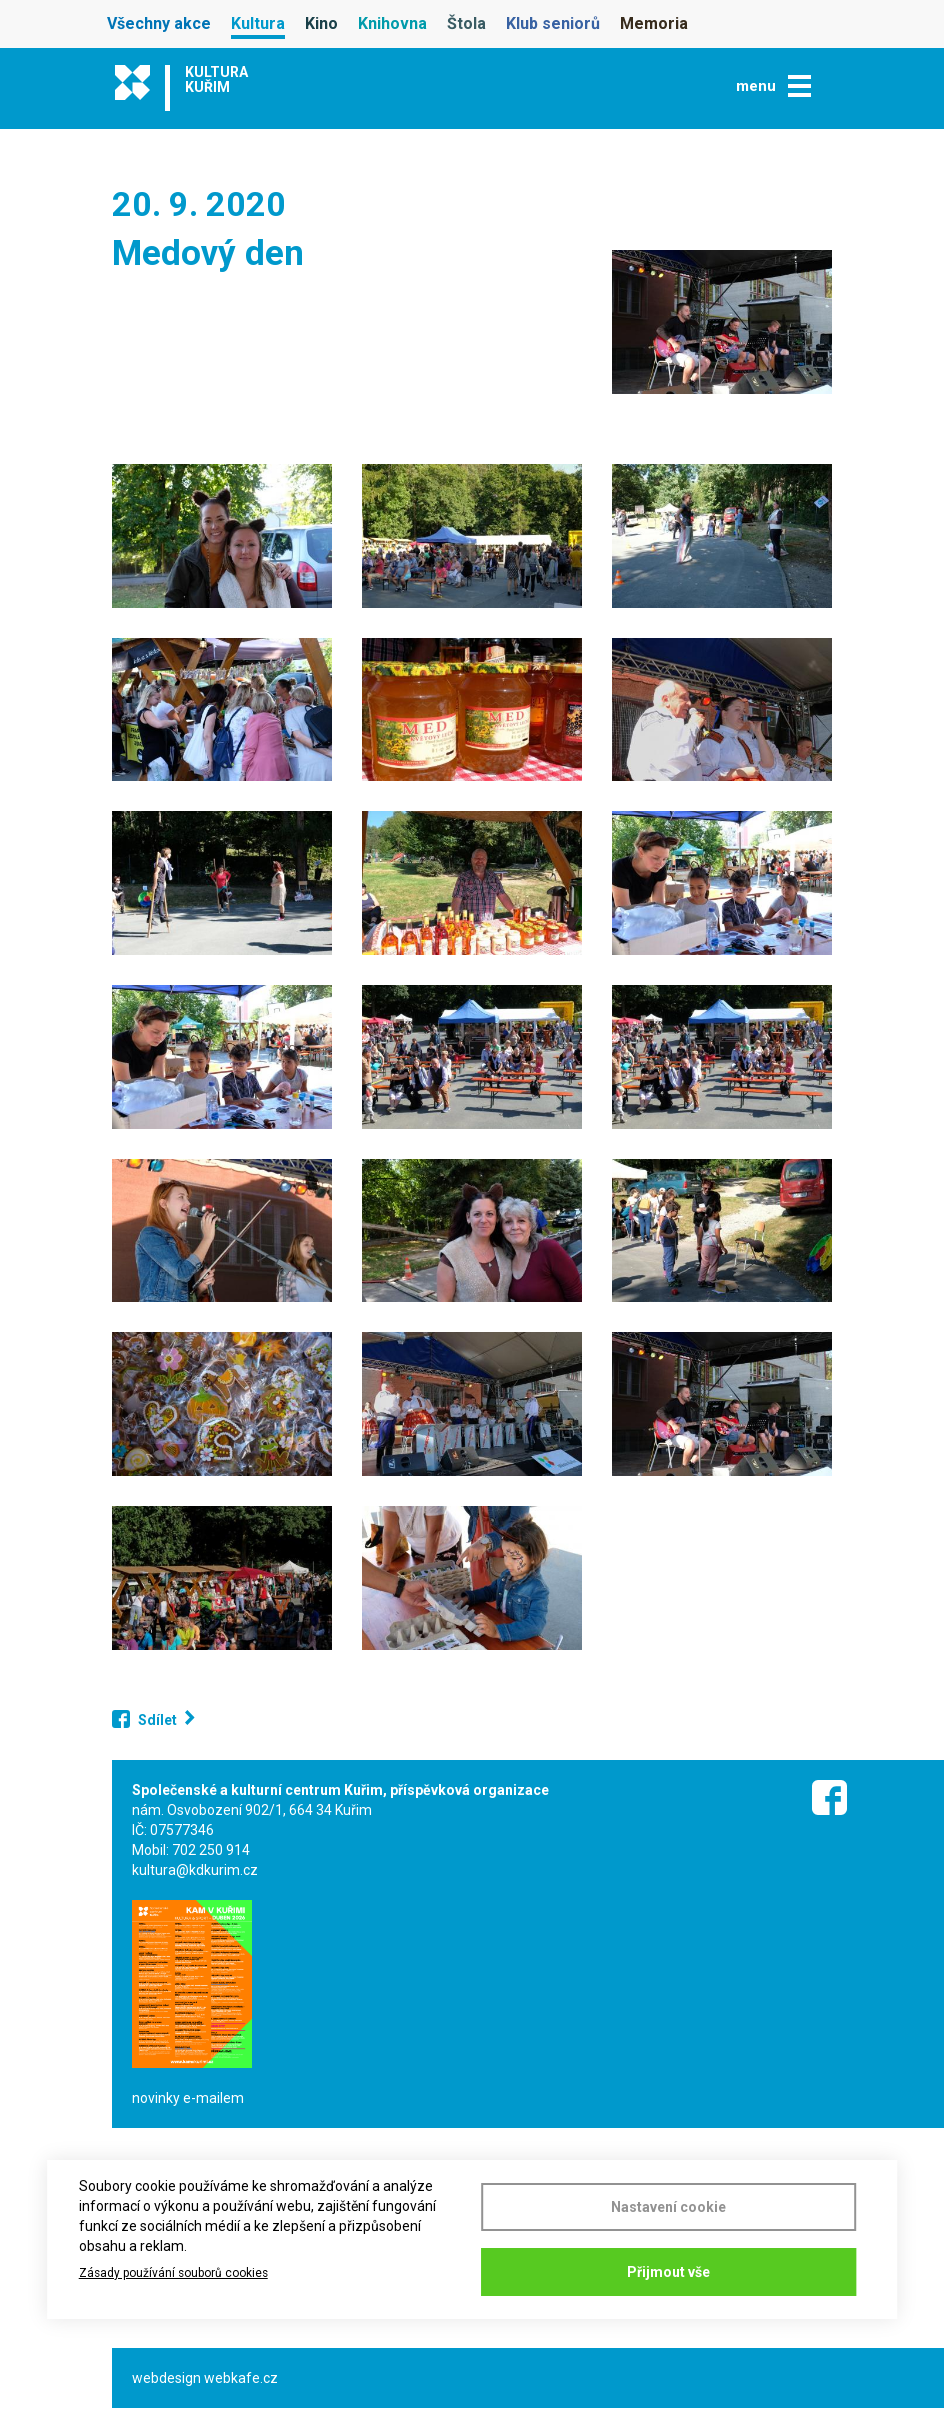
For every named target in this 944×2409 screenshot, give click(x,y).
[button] (722, 322)
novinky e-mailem (188, 2098)
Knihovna (392, 23)
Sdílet (157, 1720)
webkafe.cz (241, 2378)
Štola (466, 23)
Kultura (258, 23)
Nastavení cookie (668, 2207)
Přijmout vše (668, 2272)
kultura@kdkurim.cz (195, 1870)
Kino (321, 23)
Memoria (654, 23)
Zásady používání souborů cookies (173, 2273)
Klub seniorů (553, 23)
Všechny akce (159, 23)
